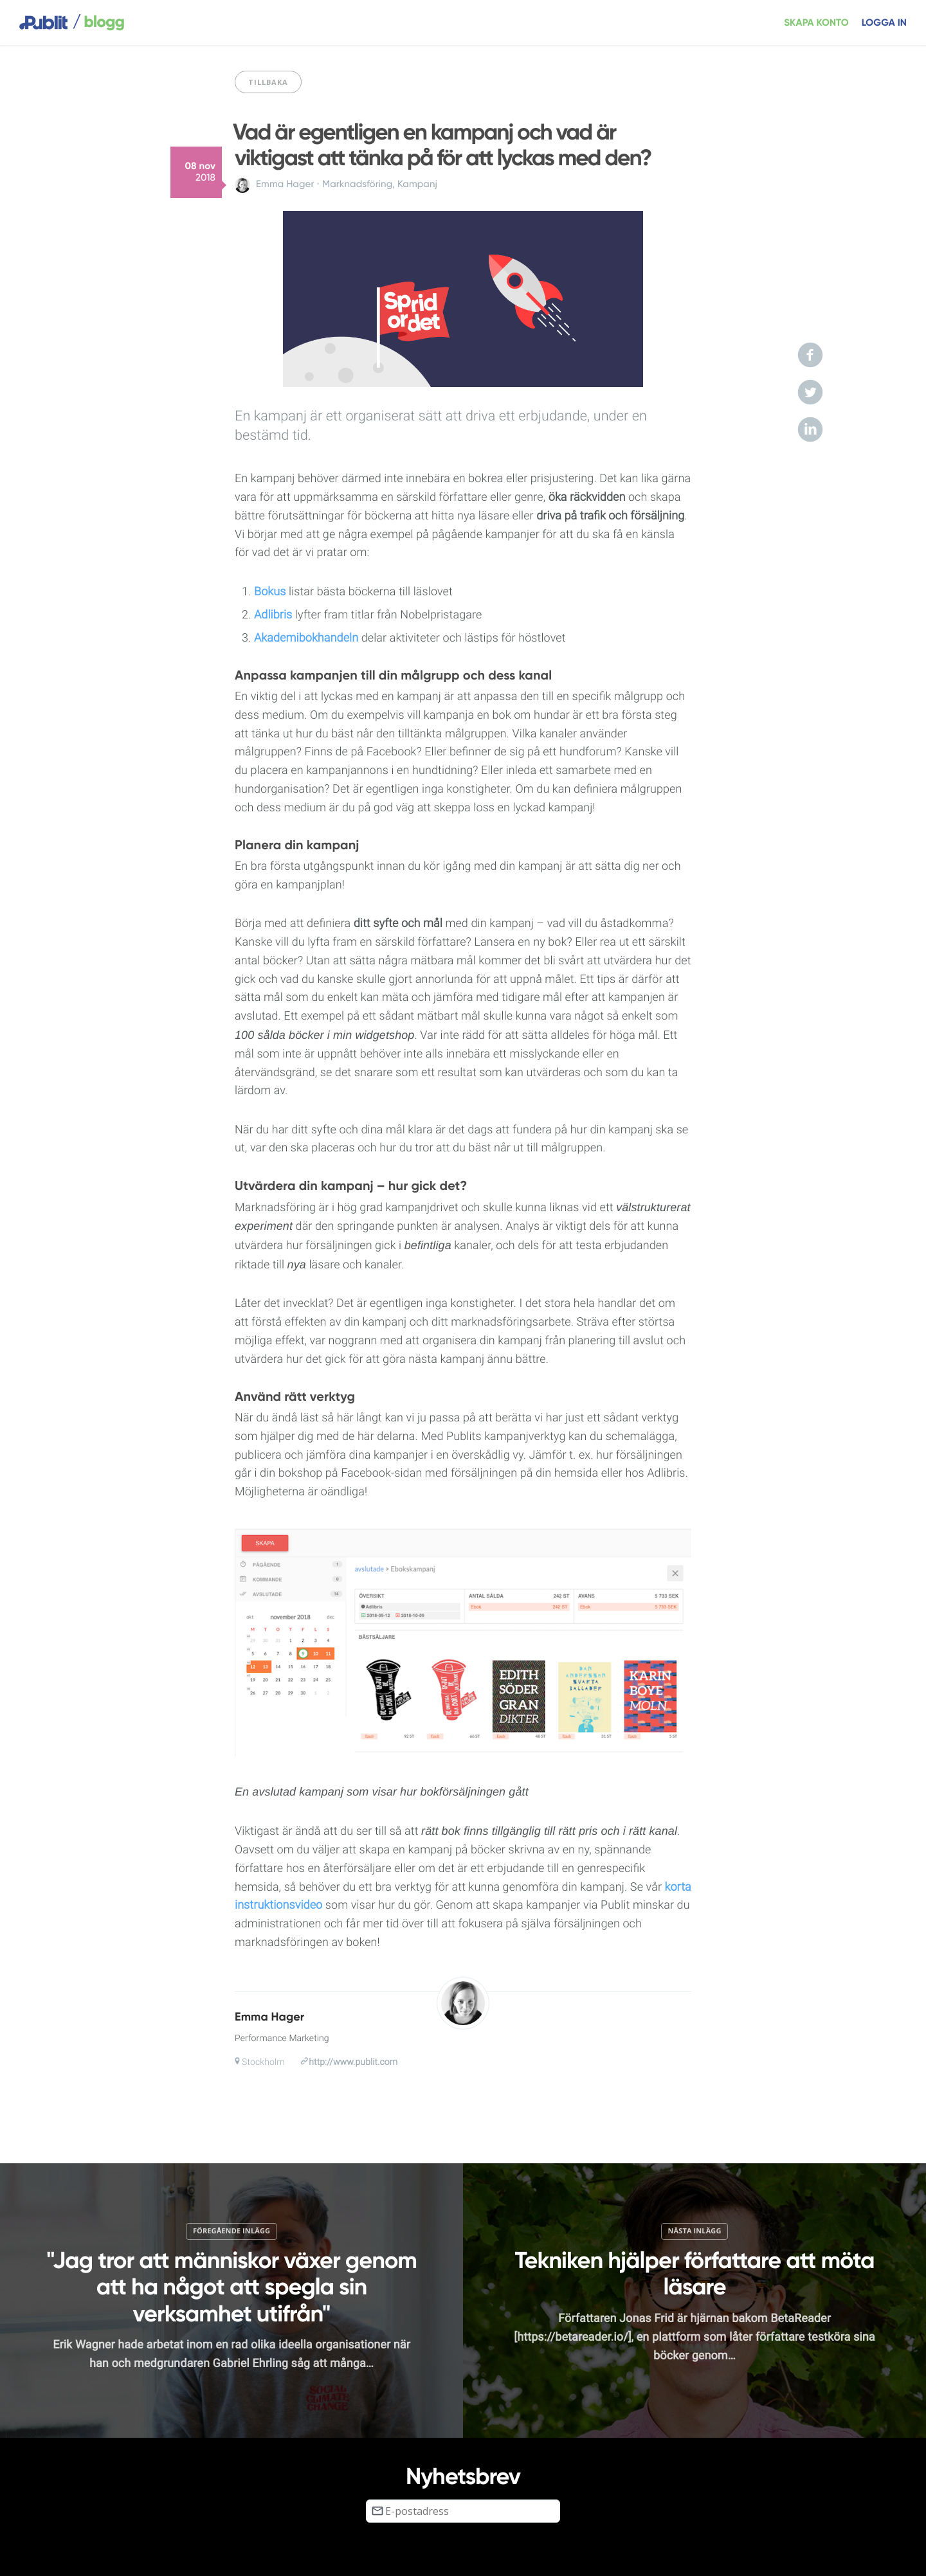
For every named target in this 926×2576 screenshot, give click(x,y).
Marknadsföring (357, 184)
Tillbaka (268, 82)
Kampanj (417, 184)
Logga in (884, 23)
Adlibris (273, 615)
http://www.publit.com (353, 2062)
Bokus (270, 592)
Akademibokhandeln (306, 638)
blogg (98, 22)
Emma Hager (285, 184)
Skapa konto (816, 23)
